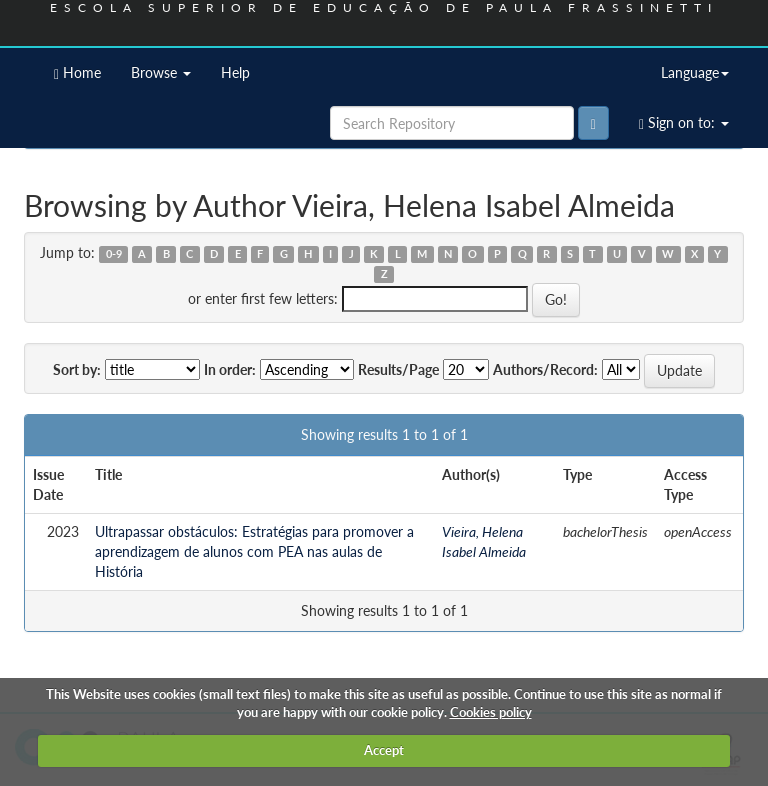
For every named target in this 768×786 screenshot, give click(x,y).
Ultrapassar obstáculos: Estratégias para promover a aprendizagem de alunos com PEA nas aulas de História (254, 551)
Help (235, 72)
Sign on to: (684, 123)
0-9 (114, 254)
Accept (384, 750)
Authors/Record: (545, 369)
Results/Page (398, 369)
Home (77, 73)
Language (695, 72)
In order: (230, 369)
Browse (161, 72)
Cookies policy (491, 712)
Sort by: (77, 369)
